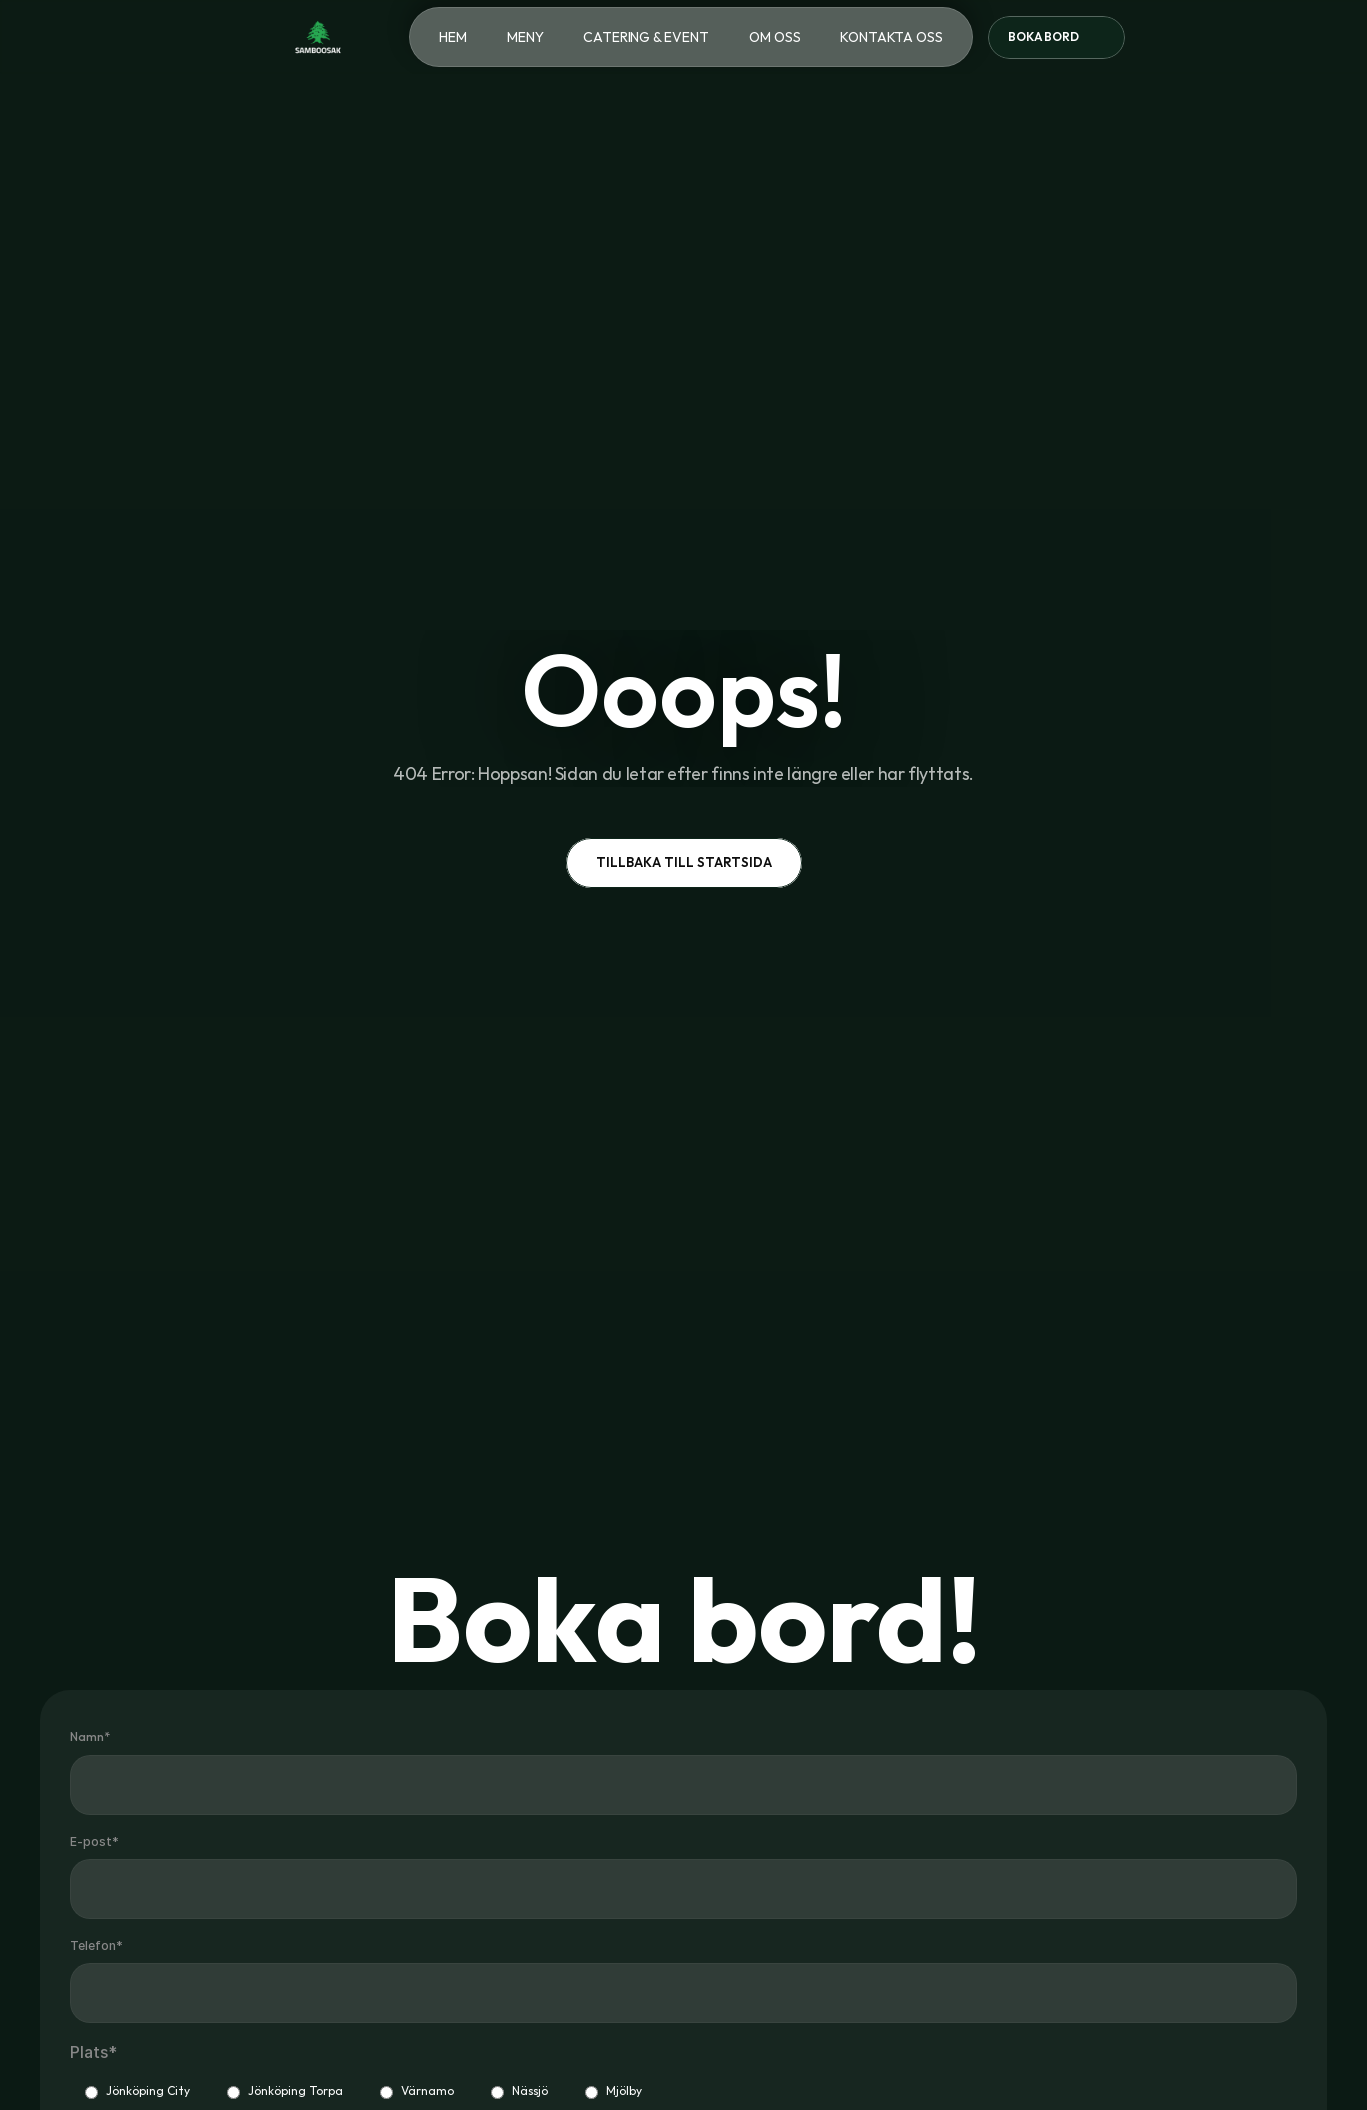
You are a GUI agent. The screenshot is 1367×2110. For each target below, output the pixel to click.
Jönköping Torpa (285, 2091)
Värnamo (417, 2091)
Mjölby (613, 2091)
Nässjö (519, 2091)
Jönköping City (137, 2091)
